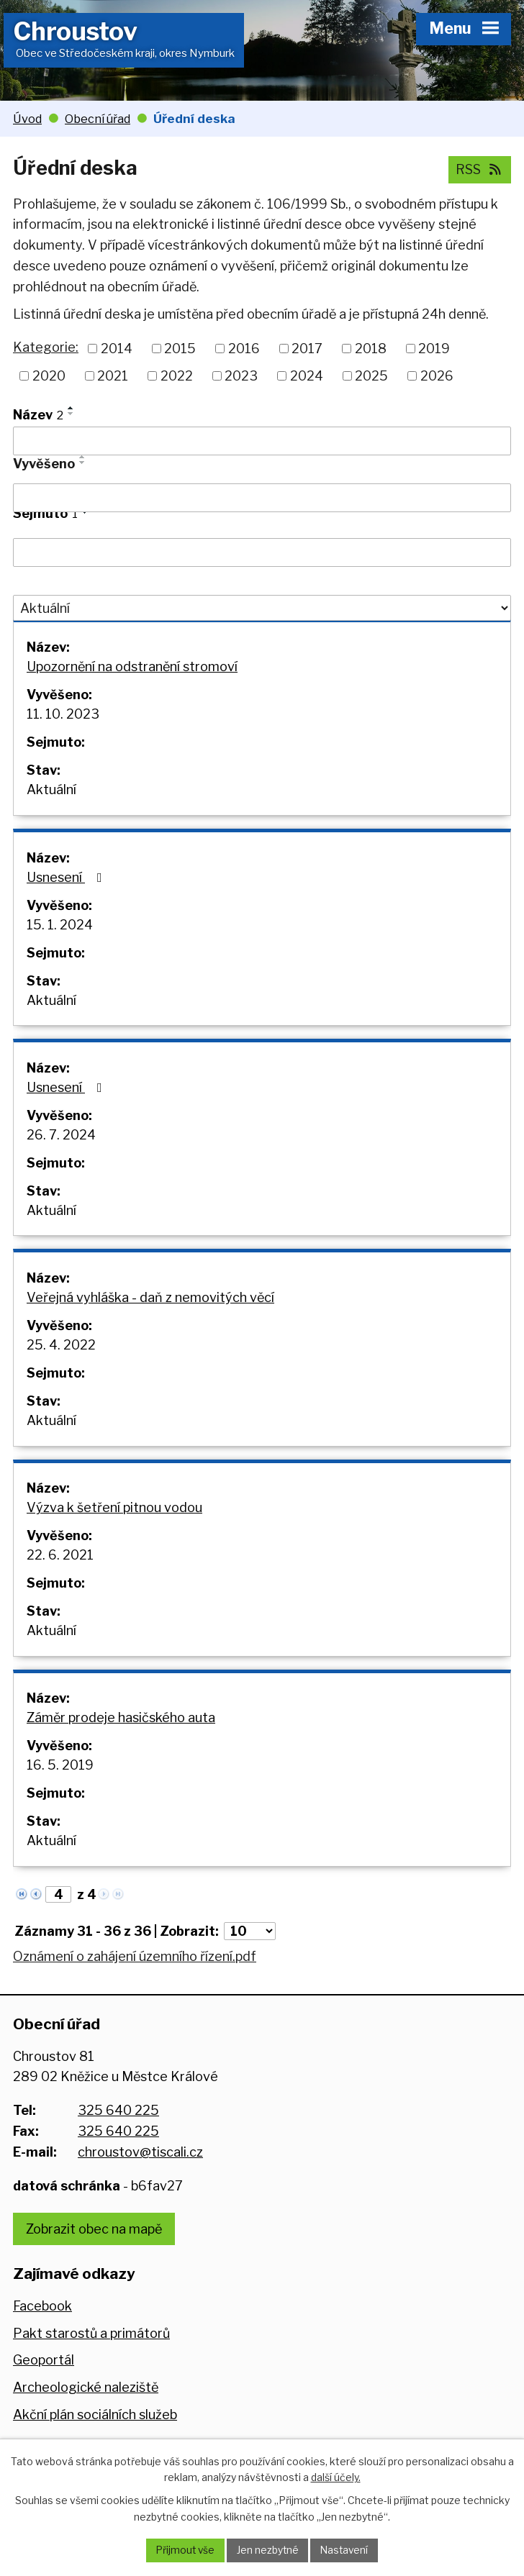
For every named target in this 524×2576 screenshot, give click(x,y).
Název (38, 414)
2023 (241, 375)
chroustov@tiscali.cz (140, 2172)
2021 (112, 375)
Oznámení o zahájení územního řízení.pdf (134, 1977)
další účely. (336, 2476)
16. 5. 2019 (60, 1784)
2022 (177, 375)
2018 (371, 348)
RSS (480, 169)
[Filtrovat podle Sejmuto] (262, 552)
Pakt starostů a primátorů (91, 2353)
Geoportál (43, 2380)
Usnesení (67, 882)
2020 (49, 375)
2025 (371, 375)
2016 (244, 348)
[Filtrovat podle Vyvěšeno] (262, 497)
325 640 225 (118, 2131)
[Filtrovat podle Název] (262, 441)
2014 (116, 348)
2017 (307, 348)
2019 (434, 348)
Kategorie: (45, 347)
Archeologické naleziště (85, 2408)
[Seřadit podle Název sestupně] (71, 414)
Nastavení (346, 2550)
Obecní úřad (97, 118)
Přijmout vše (183, 2550)
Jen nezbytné (267, 2550)
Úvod (27, 118)
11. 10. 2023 (63, 716)
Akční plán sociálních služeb (95, 2435)
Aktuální (51, 791)
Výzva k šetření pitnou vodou (114, 1523)
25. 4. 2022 (61, 1357)
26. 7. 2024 (61, 1143)
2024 (306, 375)
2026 (436, 375)
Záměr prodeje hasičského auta (121, 1736)
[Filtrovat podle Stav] (262, 608)
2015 (180, 348)
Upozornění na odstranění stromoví (132, 668)
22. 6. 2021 (60, 1570)
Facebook (42, 2326)
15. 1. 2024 (60, 929)
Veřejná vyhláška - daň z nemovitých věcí (150, 1309)
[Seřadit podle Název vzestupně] (71, 408)
